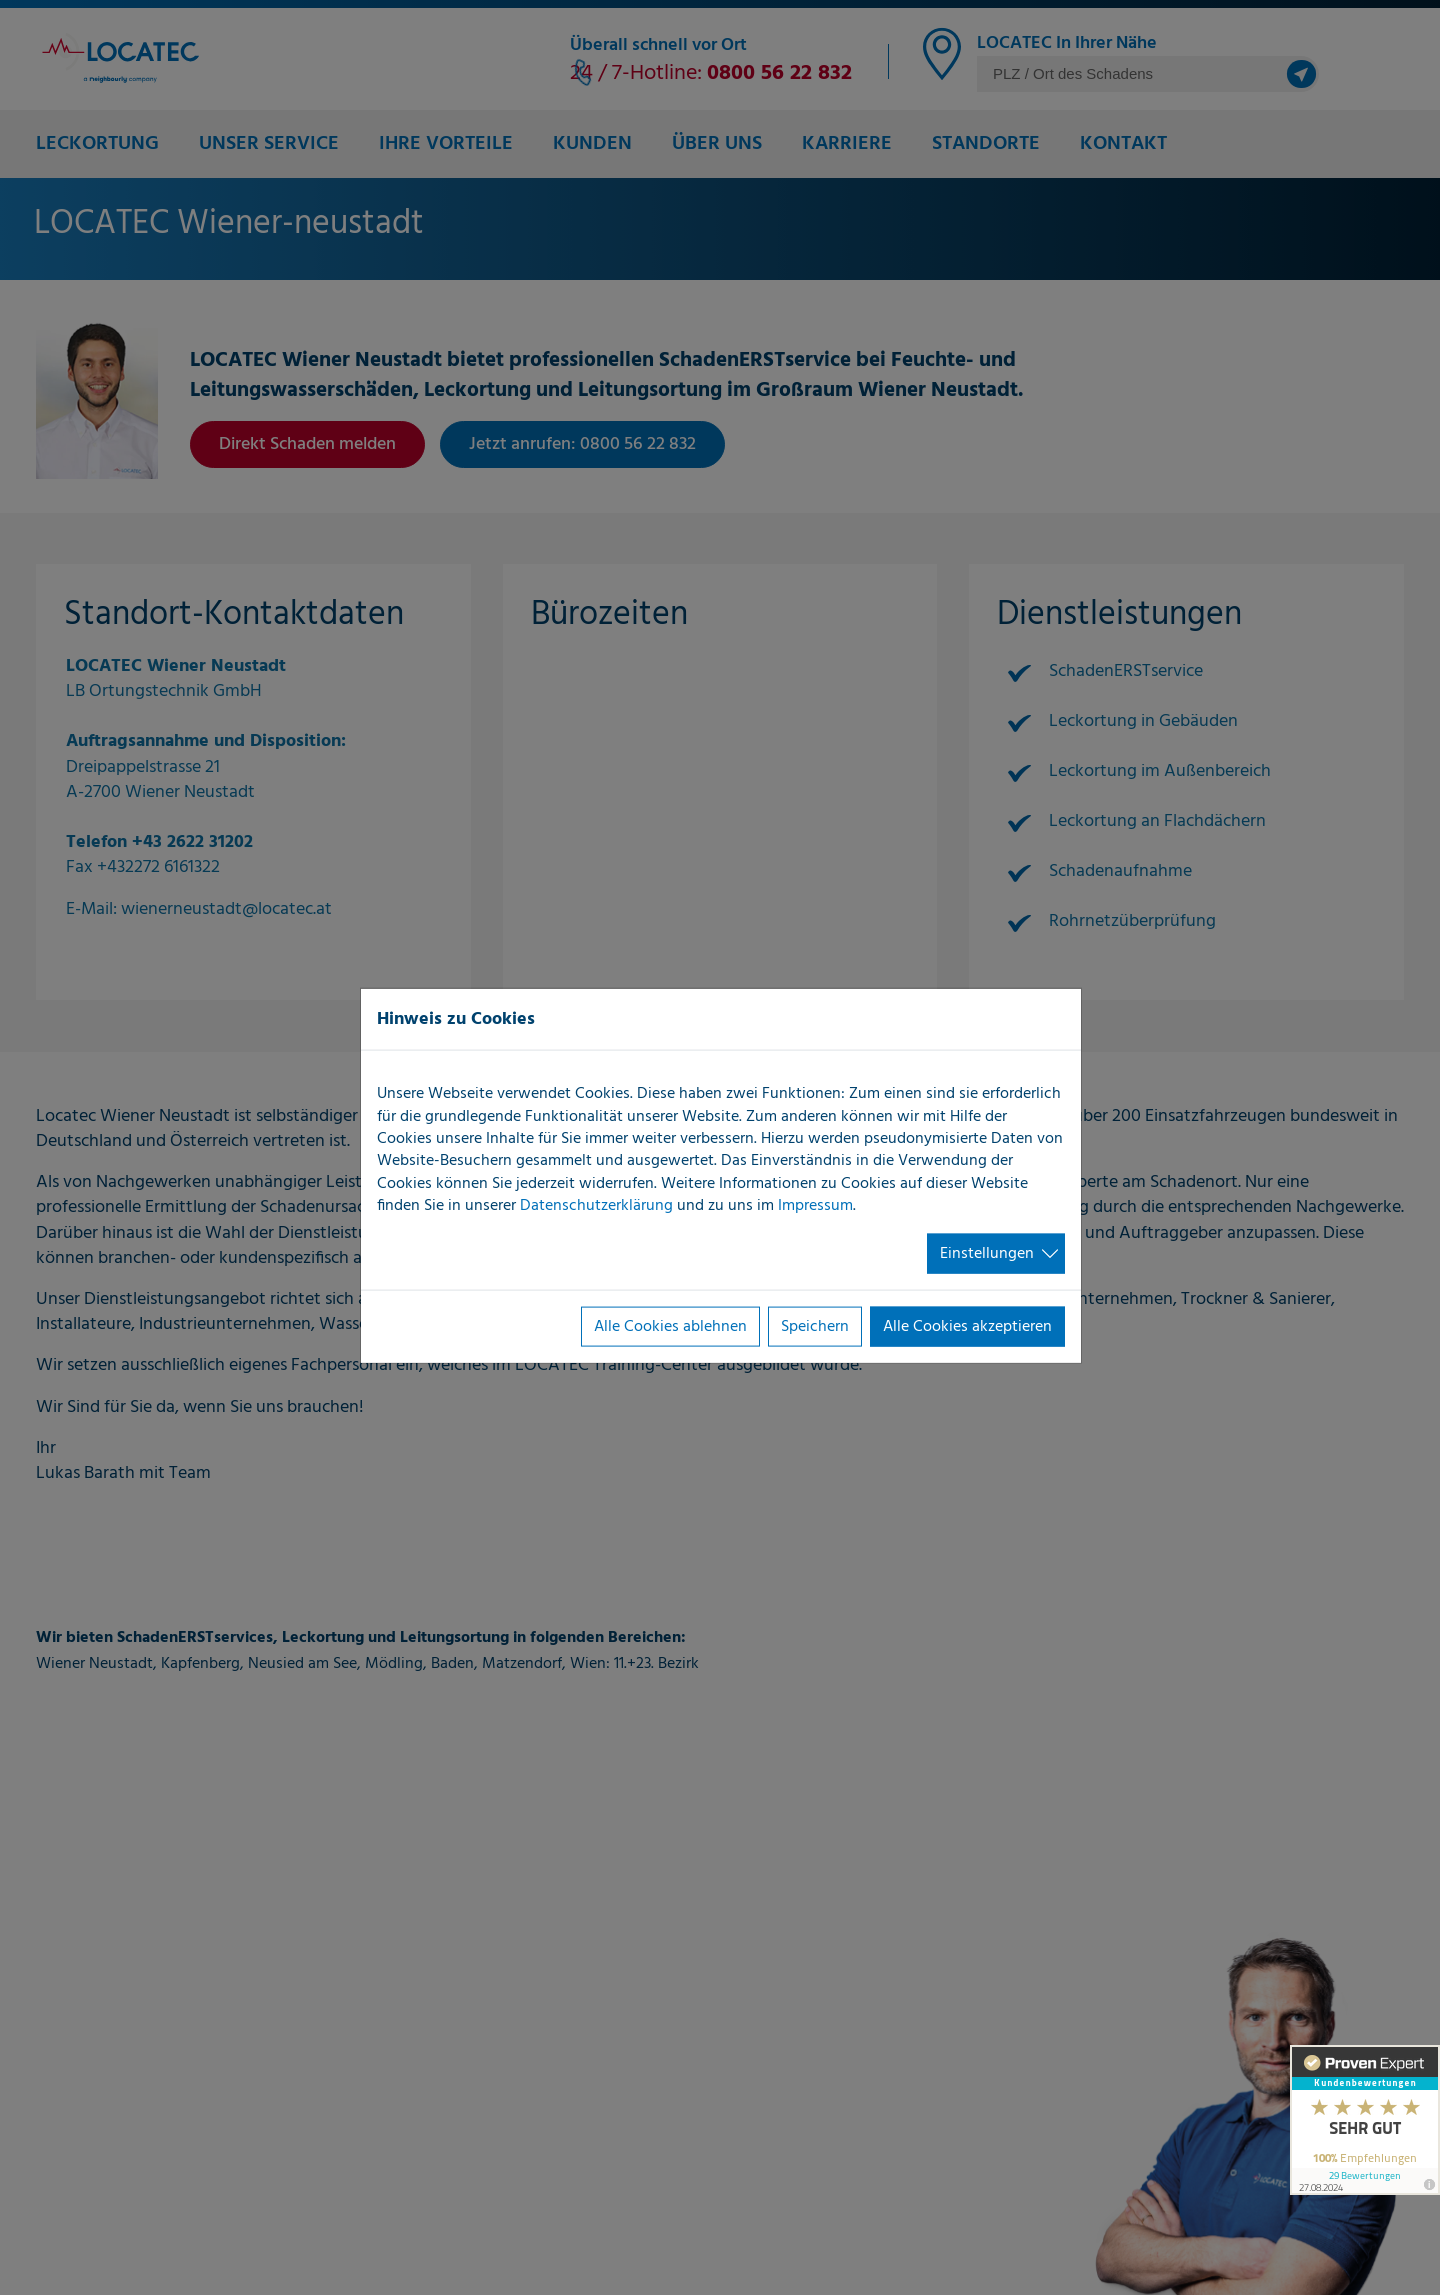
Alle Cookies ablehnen (670, 1327)
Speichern (815, 1327)
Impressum (815, 1206)
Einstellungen (987, 1253)
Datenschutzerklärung (596, 1206)
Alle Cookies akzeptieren (967, 1327)
